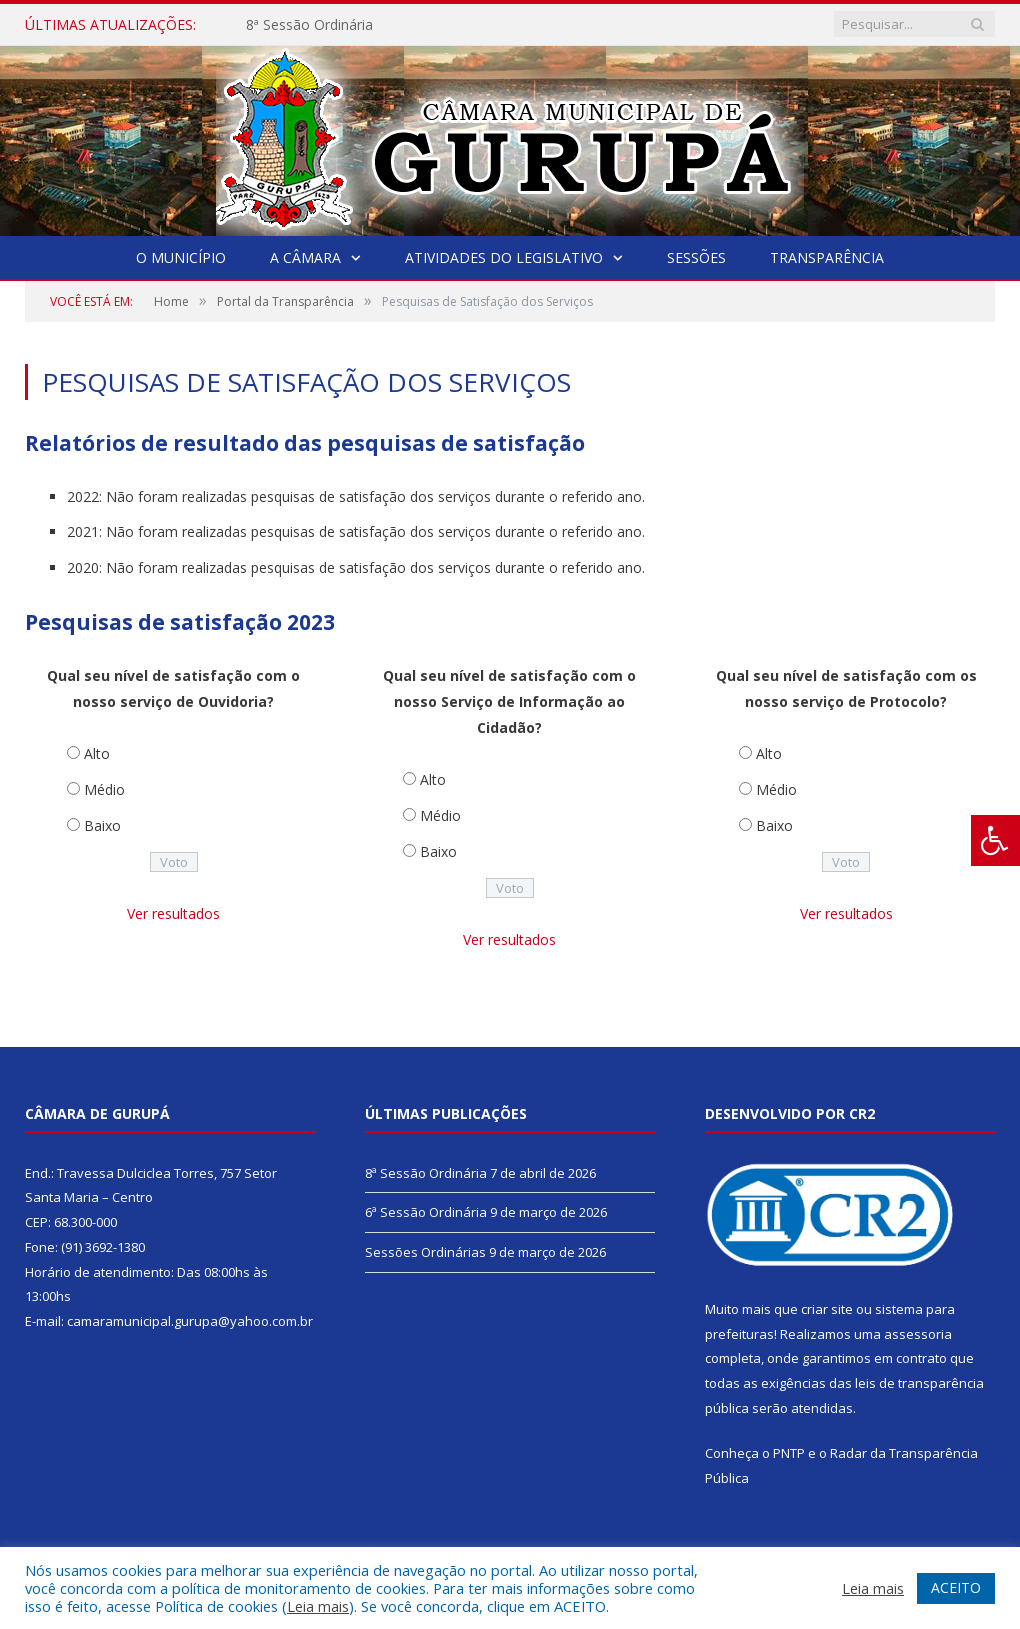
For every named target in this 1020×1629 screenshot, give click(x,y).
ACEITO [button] (956, 1587)
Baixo (102, 825)
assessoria (918, 1334)
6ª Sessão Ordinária (426, 1212)
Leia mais (318, 1606)
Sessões (696, 257)
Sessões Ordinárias (425, 1252)
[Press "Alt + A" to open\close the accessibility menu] (995, 840)
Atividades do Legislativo (504, 257)
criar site (827, 1309)
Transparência (827, 257)
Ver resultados (173, 913)
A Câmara (305, 257)
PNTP (789, 1453)
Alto (97, 753)
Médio (104, 789)
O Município (181, 257)
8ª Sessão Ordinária (309, 25)
